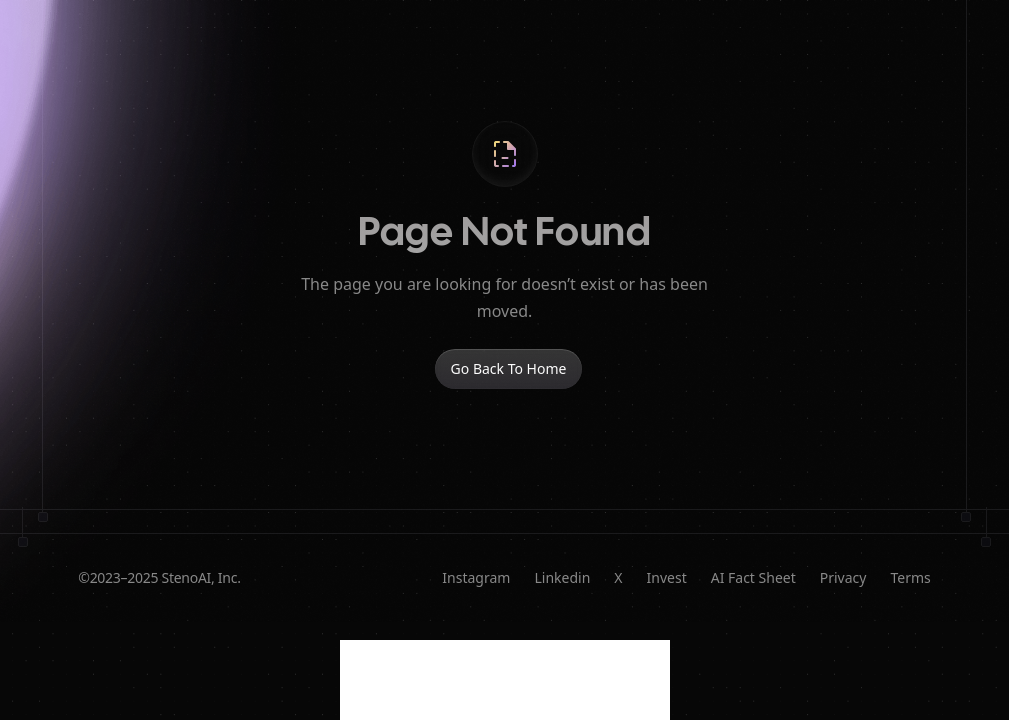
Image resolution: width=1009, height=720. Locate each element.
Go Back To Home (509, 368)
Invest (667, 577)
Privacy (843, 577)
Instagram (476, 577)
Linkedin (562, 577)
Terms (910, 577)
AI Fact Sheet (753, 577)
